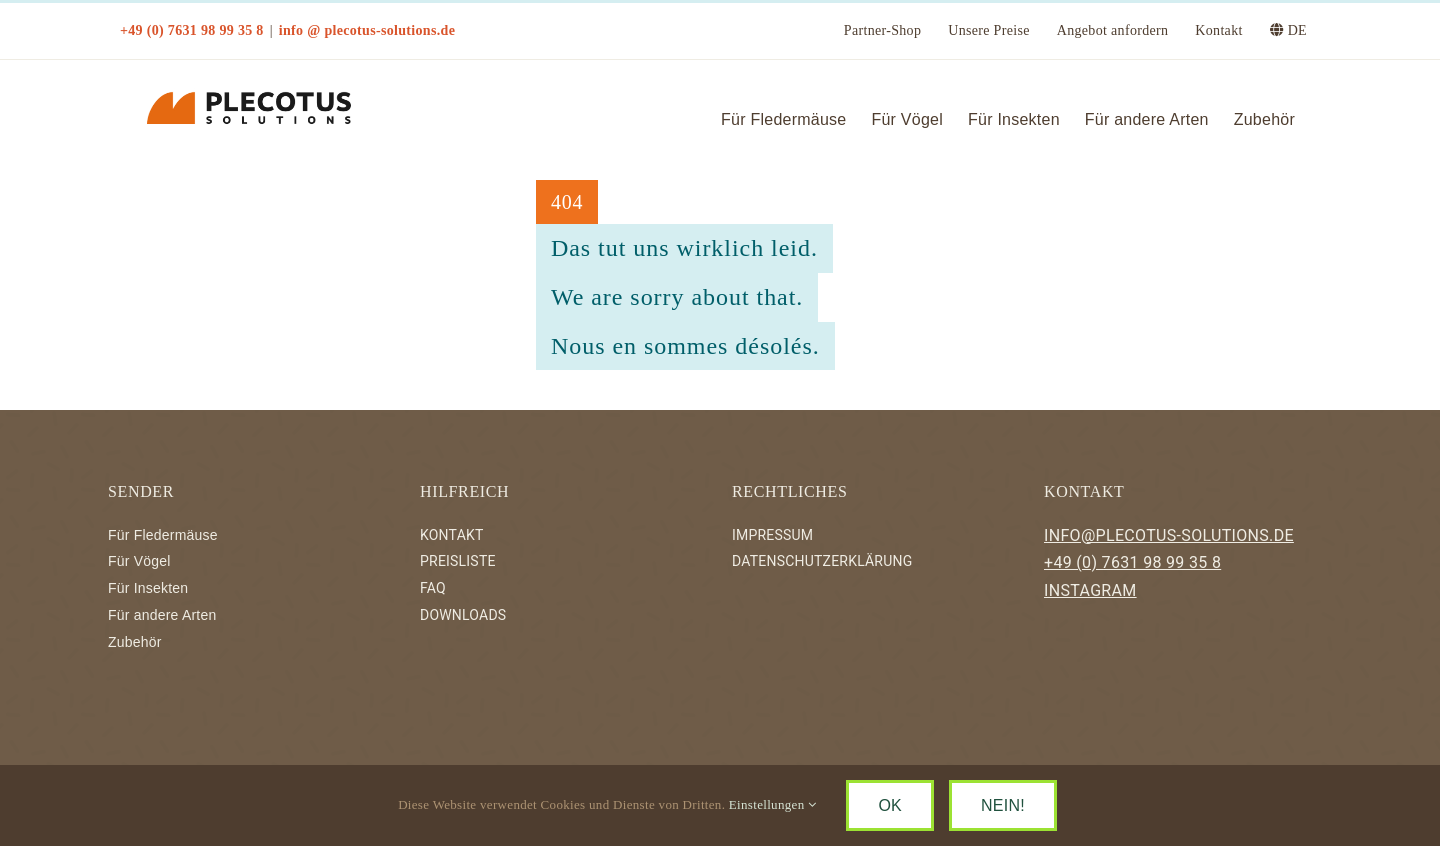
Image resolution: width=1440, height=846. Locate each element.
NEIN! (1003, 805)
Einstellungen (773, 804)
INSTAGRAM (1090, 590)
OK (890, 805)
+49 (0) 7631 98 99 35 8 (1132, 562)
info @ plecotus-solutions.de (367, 30)
